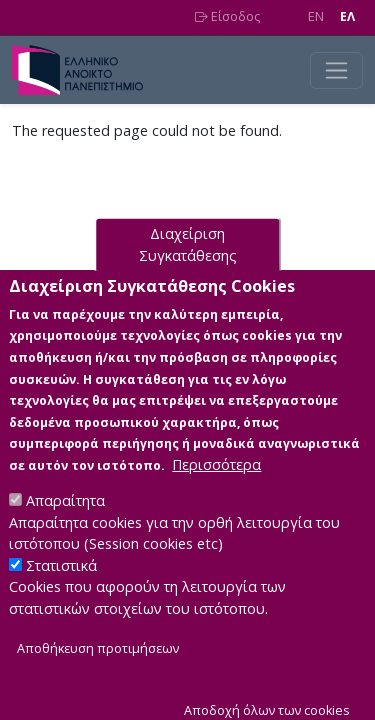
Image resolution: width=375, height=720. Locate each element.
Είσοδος (227, 16)
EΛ (347, 16)
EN (316, 16)
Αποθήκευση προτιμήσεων (98, 671)
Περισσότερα (216, 488)
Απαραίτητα (65, 524)
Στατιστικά (61, 589)
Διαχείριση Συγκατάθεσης (188, 268)
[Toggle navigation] (336, 70)
